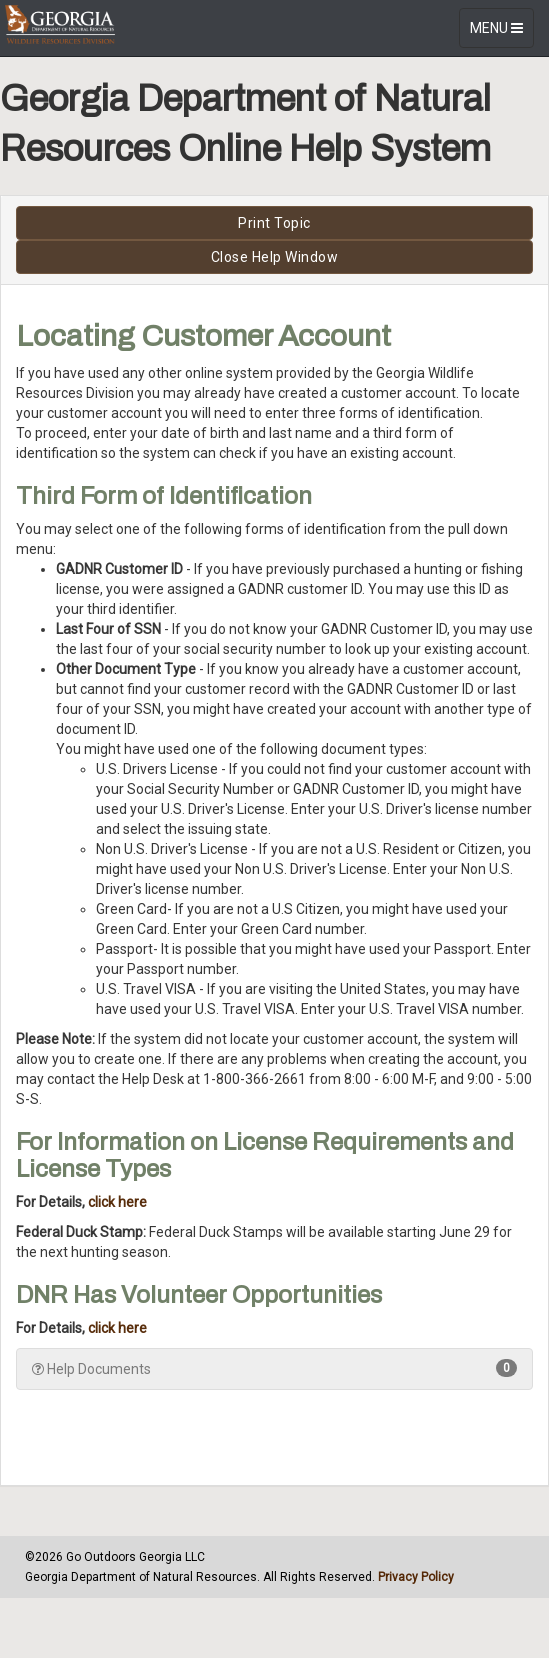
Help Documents (274, 1368)
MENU (501, 32)
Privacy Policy (416, 1577)
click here (117, 1202)
